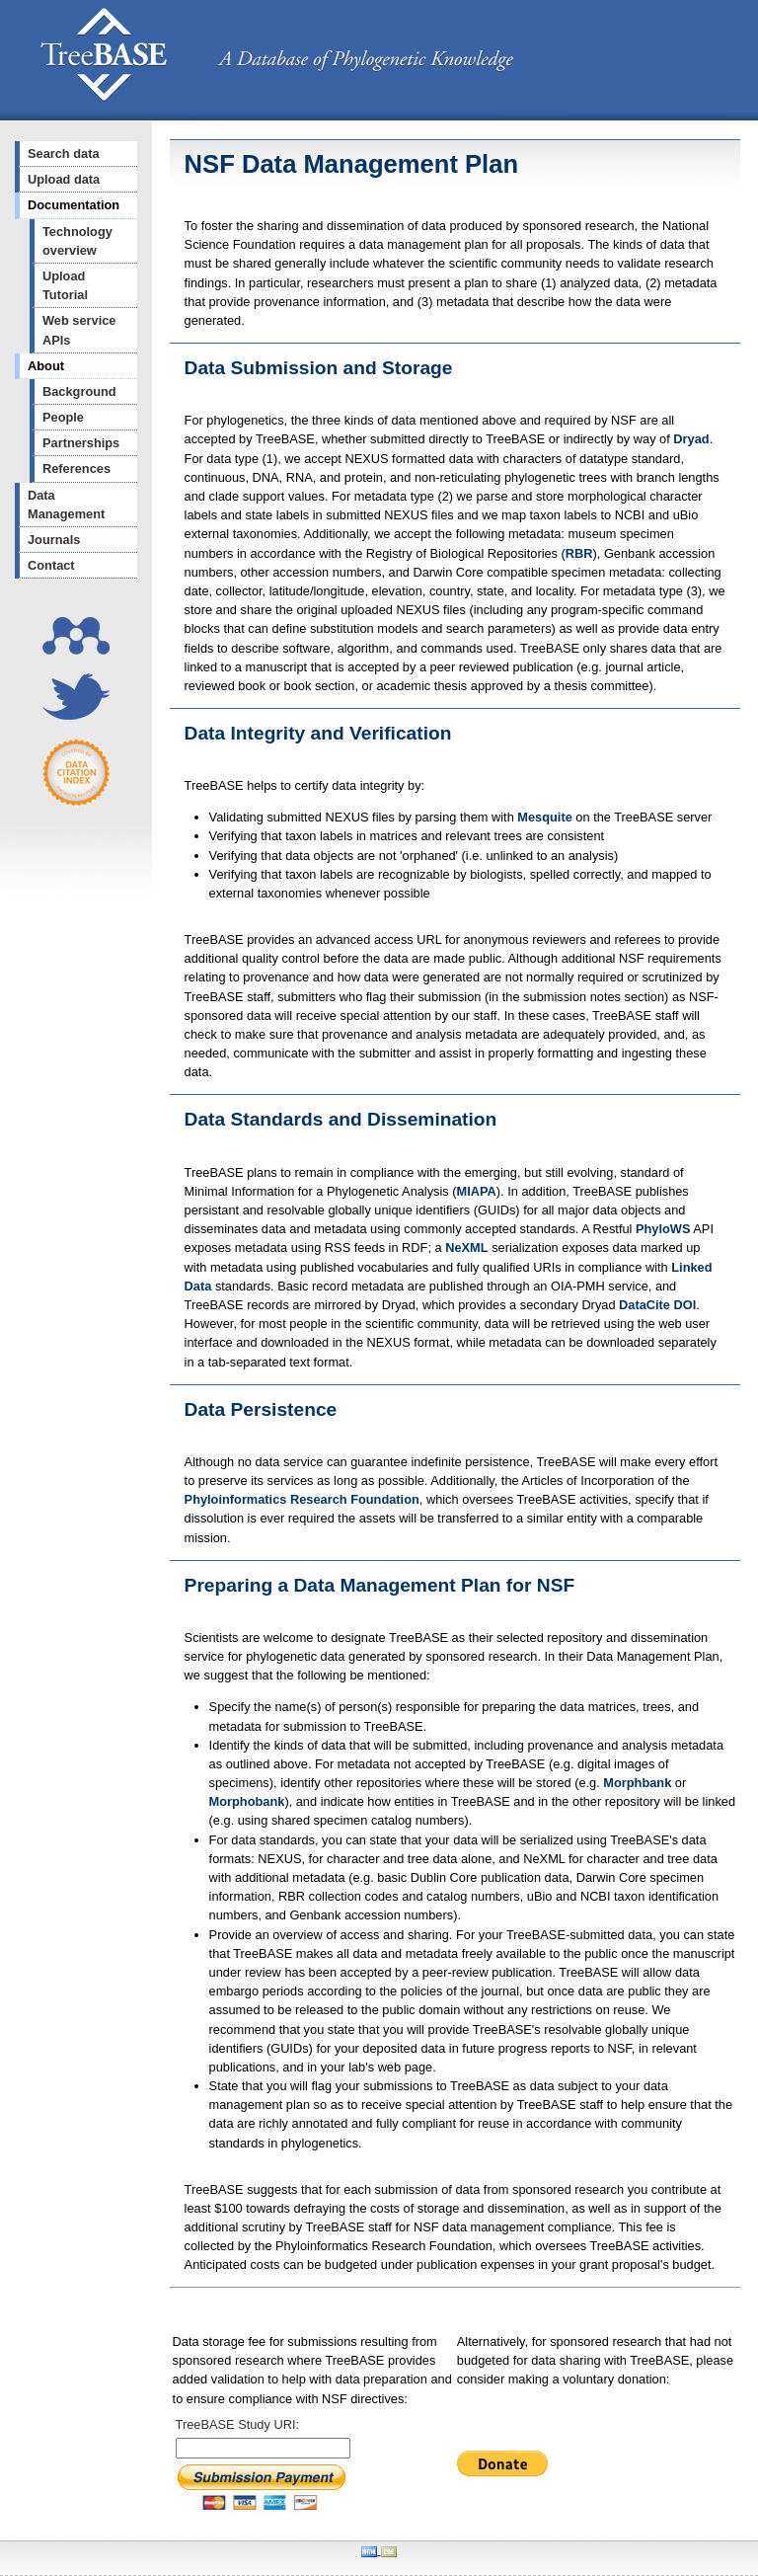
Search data (64, 153)
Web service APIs (78, 330)
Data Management (66, 504)
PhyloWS (663, 1228)
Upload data (64, 179)
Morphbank (637, 1782)
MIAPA (476, 1191)
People (63, 417)
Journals (54, 539)
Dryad (691, 438)
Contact (51, 565)
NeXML (466, 1247)
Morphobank (247, 1801)
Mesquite (544, 817)
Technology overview (77, 241)
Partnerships (80, 442)
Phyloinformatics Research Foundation (302, 1499)
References (76, 468)
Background (79, 391)
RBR (579, 553)
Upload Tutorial (65, 285)
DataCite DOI (657, 1304)
